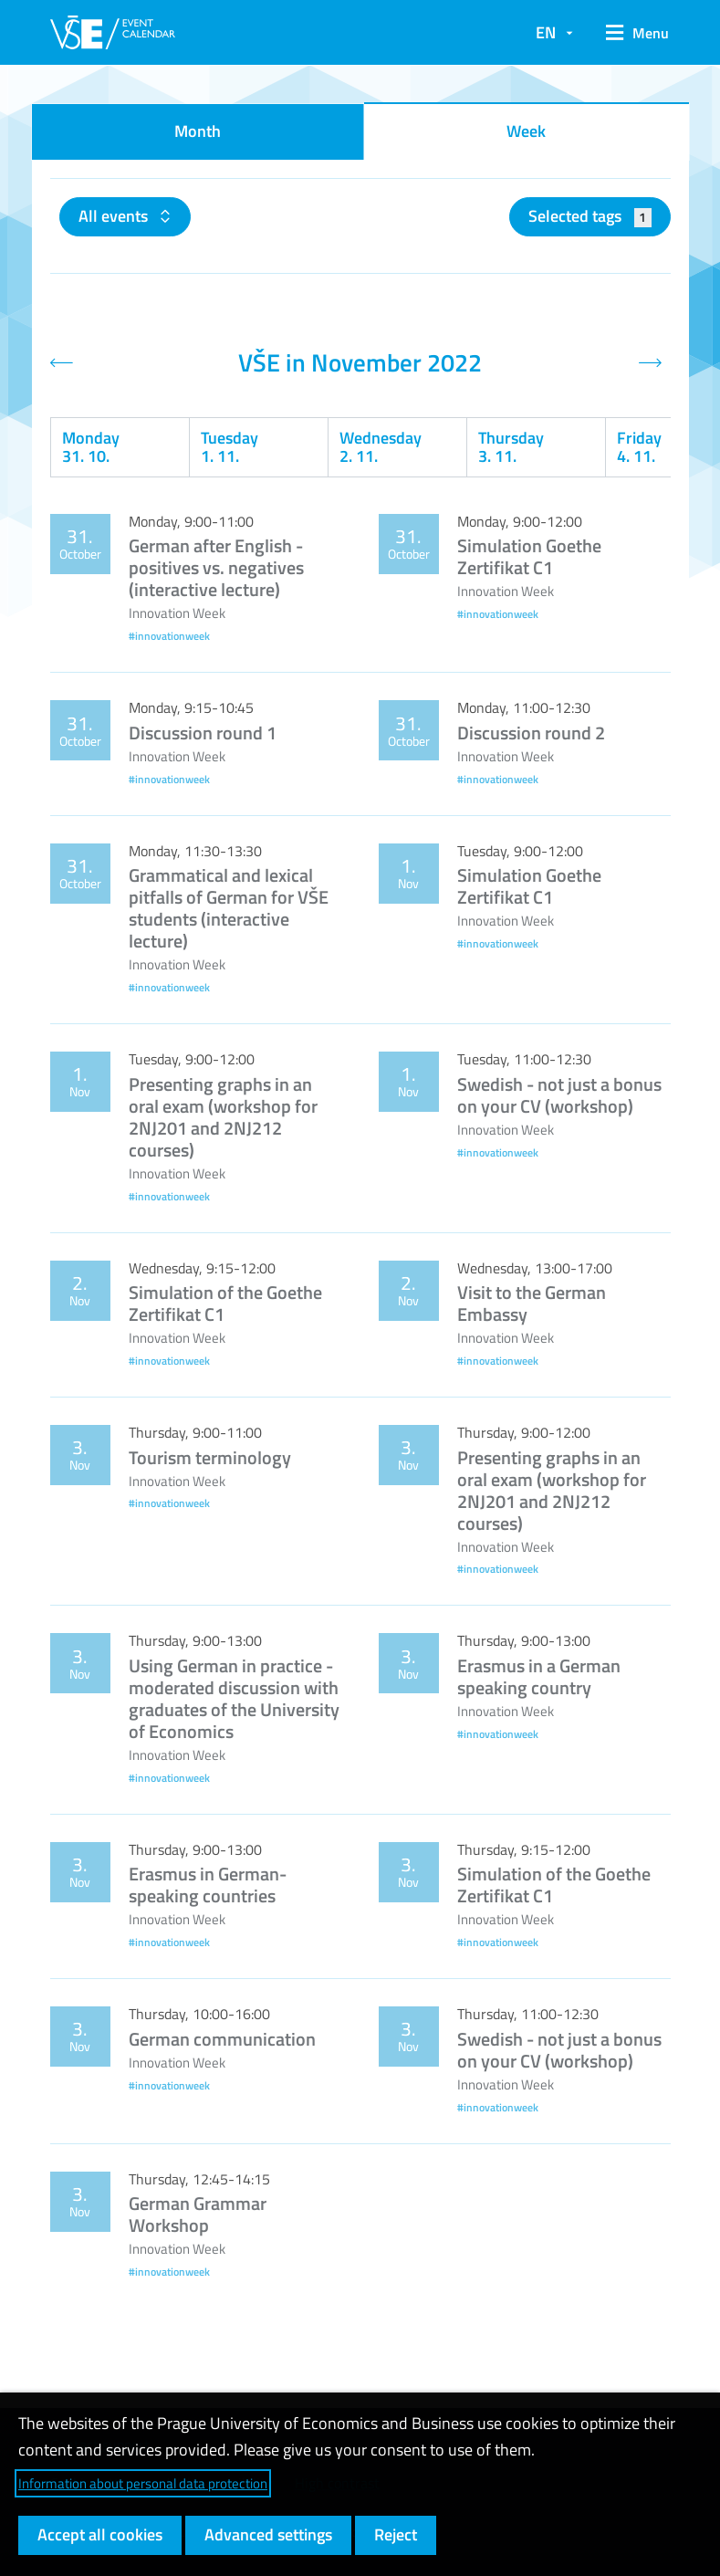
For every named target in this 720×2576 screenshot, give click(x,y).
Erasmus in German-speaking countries (208, 1884)
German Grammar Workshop (197, 2214)
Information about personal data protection (142, 2483)
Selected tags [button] (590, 216)
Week (526, 131)
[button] (631, 32)
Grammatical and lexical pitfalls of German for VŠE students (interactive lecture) (229, 908)
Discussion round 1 (203, 732)
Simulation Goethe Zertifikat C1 (529, 556)
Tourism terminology (210, 1457)
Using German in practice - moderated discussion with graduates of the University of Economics (234, 1698)
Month (197, 131)
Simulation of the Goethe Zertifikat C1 (225, 1303)
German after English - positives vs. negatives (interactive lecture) (216, 567)
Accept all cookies (99, 2534)
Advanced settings (268, 2534)
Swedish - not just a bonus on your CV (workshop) (559, 1095)
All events (114, 216)
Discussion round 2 (531, 732)
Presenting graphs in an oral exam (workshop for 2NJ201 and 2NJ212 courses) (223, 1117)
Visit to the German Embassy (531, 1303)
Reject (395, 2534)
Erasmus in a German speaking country (539, 1676)
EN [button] (546, 32)
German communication (222, 2039)
